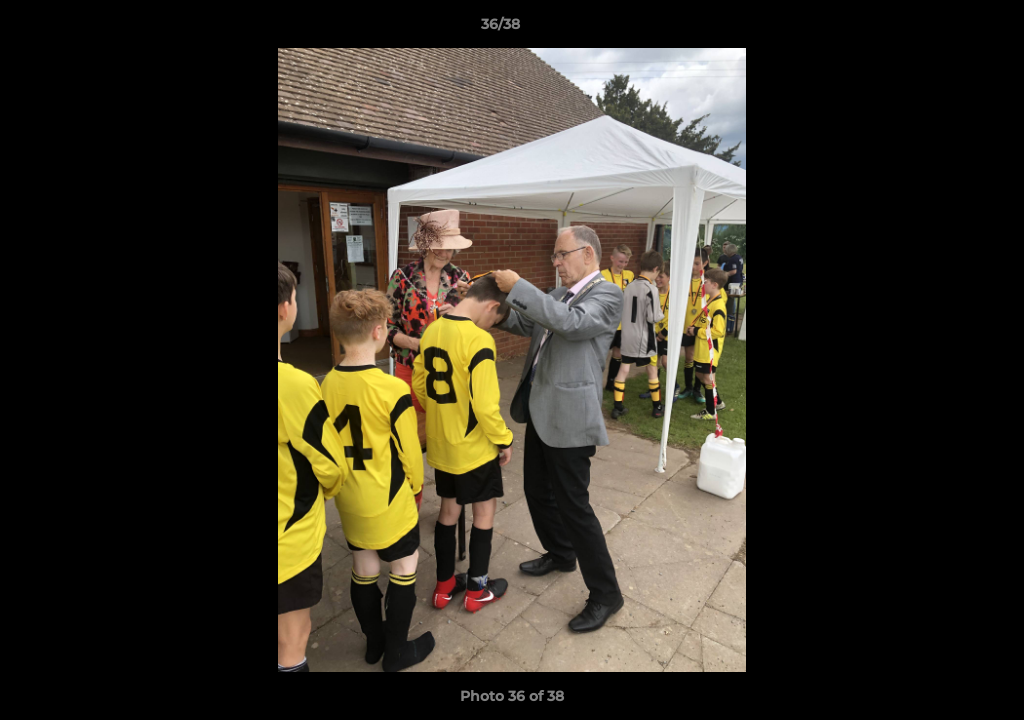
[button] (940, 29)
